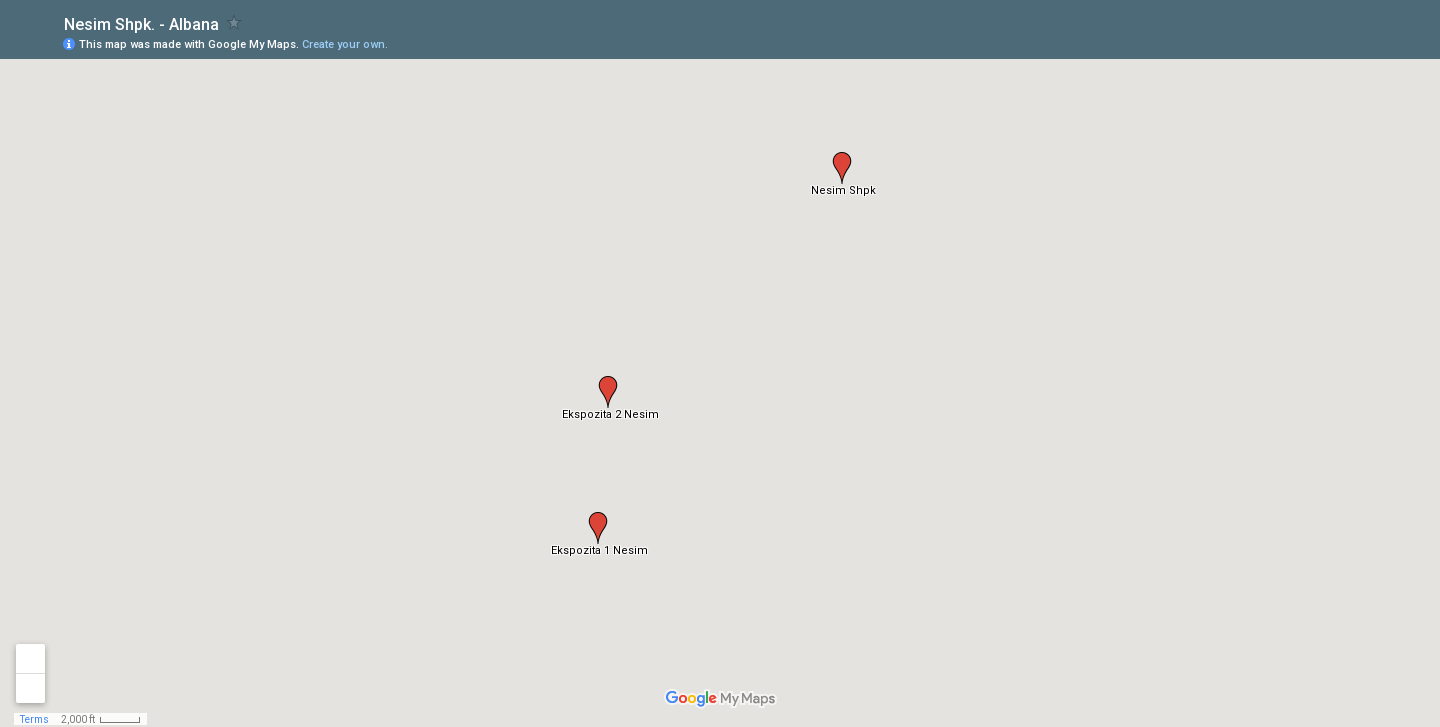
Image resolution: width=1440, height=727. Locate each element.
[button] (842, 168)
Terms (34, 719)
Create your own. (345, 44)
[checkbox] (234, 22)
